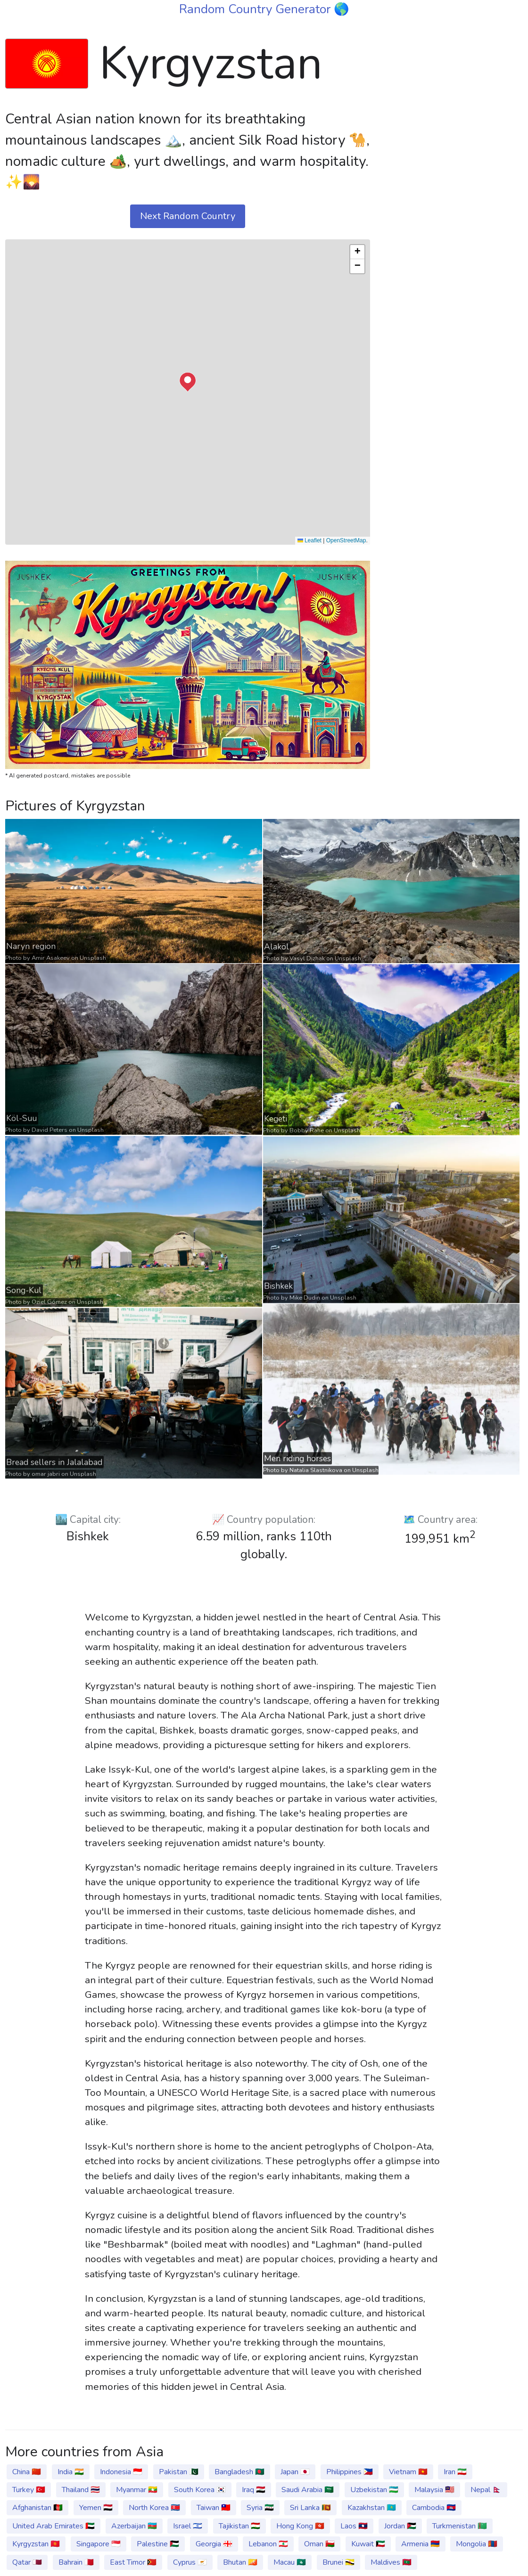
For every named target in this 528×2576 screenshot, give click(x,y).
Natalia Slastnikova (315, 1469)
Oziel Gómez (49, 1302)
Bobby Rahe (306, 1130)
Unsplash (93, 958)
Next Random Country (187, 216)
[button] (188, 382)
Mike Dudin (304, 1297)
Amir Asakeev (51, 958)
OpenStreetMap (346, 540)
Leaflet (309, 540)
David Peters (49, 1130)
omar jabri (46, 1473)
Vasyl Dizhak (307, 958)
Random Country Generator (256, 8)
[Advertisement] (452, 88)
